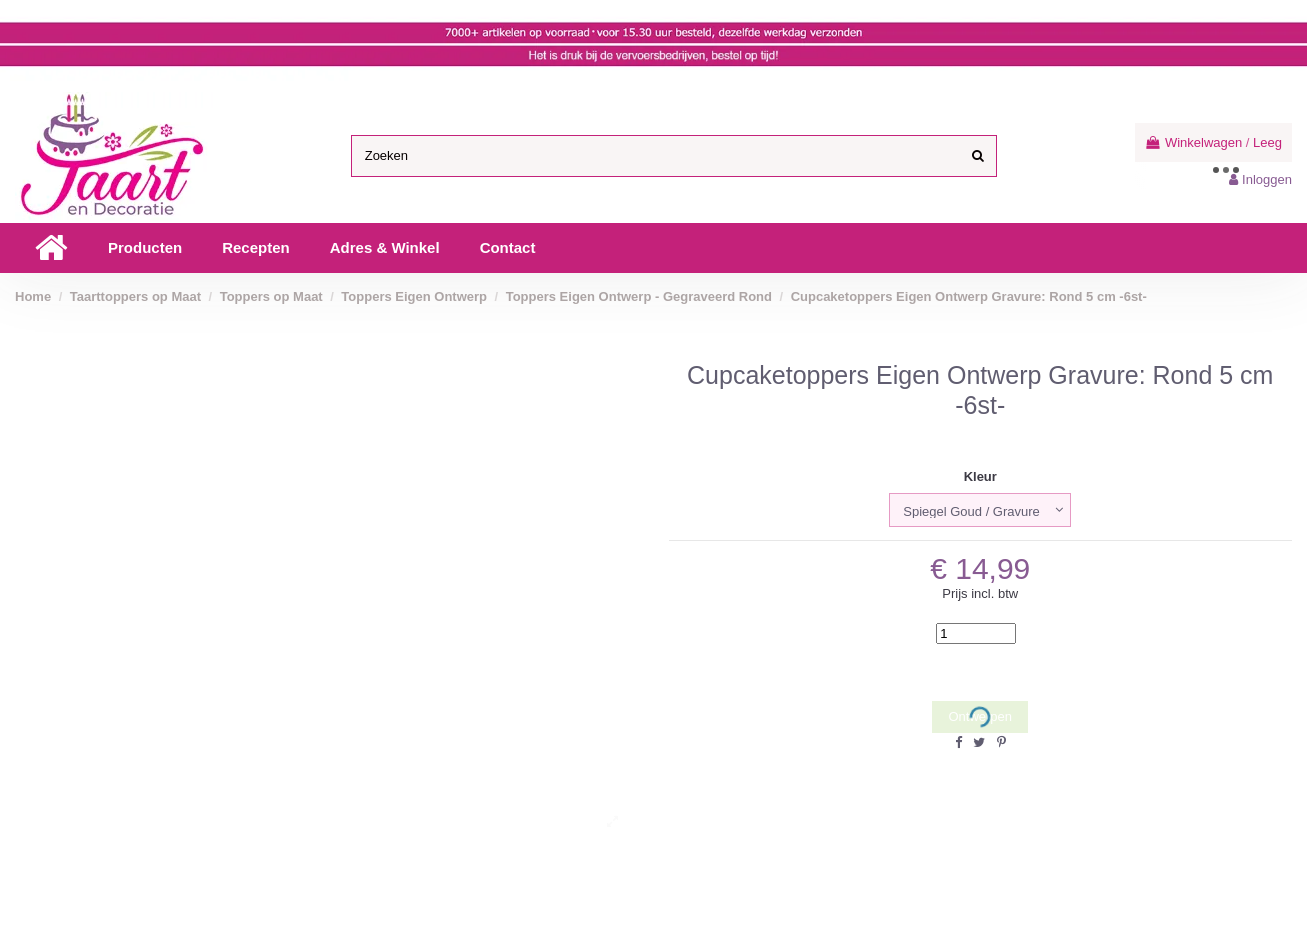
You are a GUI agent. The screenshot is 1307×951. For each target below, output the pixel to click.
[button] (145, 248)
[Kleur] (980, 510)
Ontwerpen (980, 717)
